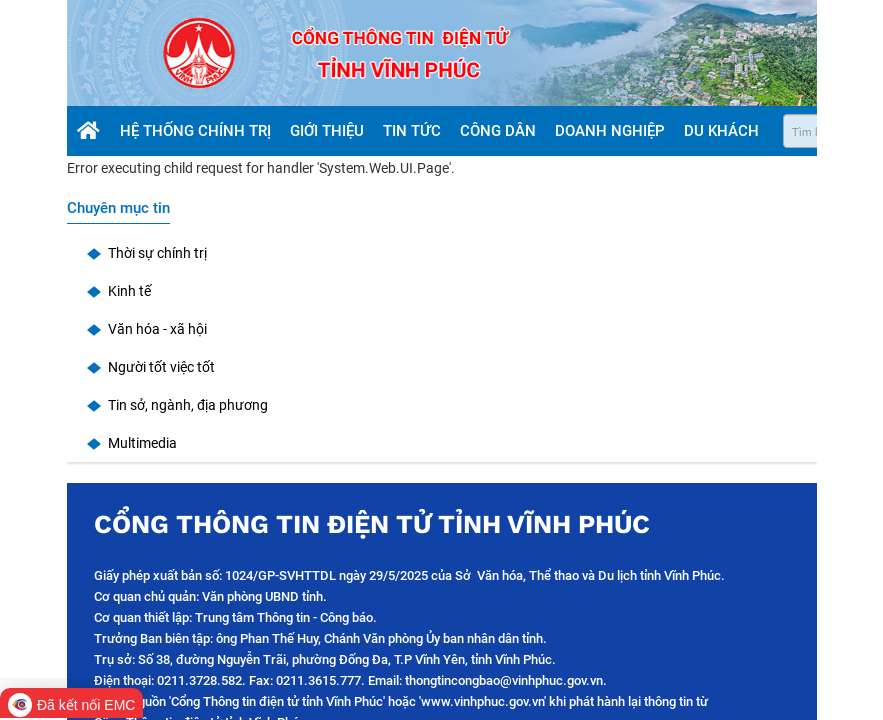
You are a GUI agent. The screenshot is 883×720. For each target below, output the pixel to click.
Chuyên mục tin (118, 208)
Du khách (723, 131)
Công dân (500, 131)
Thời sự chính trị (157, 253)
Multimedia (142, 443)
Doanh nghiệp (612, 131)
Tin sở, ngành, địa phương (188, 405)
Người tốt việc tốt (161, 367)
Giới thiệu (329, 131)
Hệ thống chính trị (197, 131)
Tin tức (414, 131)
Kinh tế (129, 291)
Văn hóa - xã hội (157, 329)
